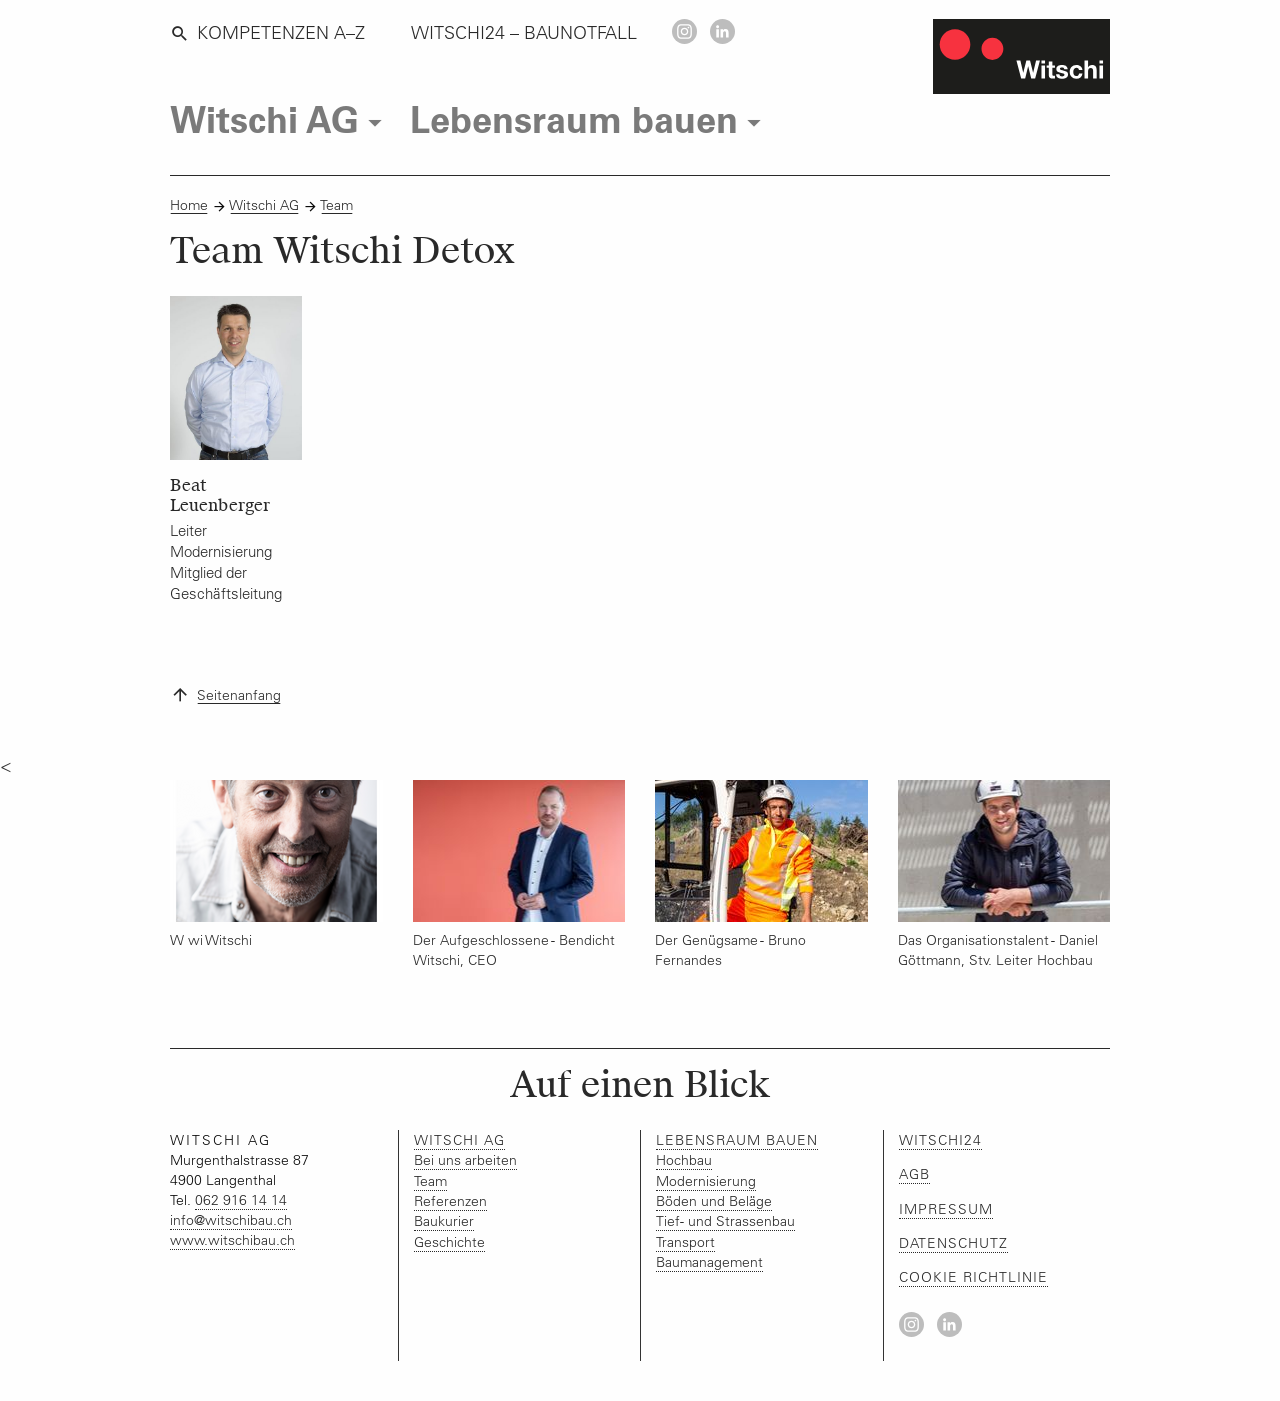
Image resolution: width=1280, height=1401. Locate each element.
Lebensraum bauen (737, 1140)
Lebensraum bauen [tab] (590, 120)
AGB (914, 1174)
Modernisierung (706, 1181)
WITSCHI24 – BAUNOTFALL (524, 33)
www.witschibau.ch (232, 1240)
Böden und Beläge (714, 1201)
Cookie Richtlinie (973, 1277)
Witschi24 (940, 1140)
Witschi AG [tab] (280, 120)
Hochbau (684, 1160)
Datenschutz (953, 1243)
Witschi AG (264, 205)
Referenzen (450, 1201)
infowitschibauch (231, 1220)
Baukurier (444, 1221)
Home (189, 205)
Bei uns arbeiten (465, 1160)
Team (337, 205)
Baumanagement (709, 1262)
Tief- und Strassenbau (725, 1221)
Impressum (946, 1209)
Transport (685, 1242)
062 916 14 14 (241, 1200)
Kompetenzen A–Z (267, 33)
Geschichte (449, 1242)
